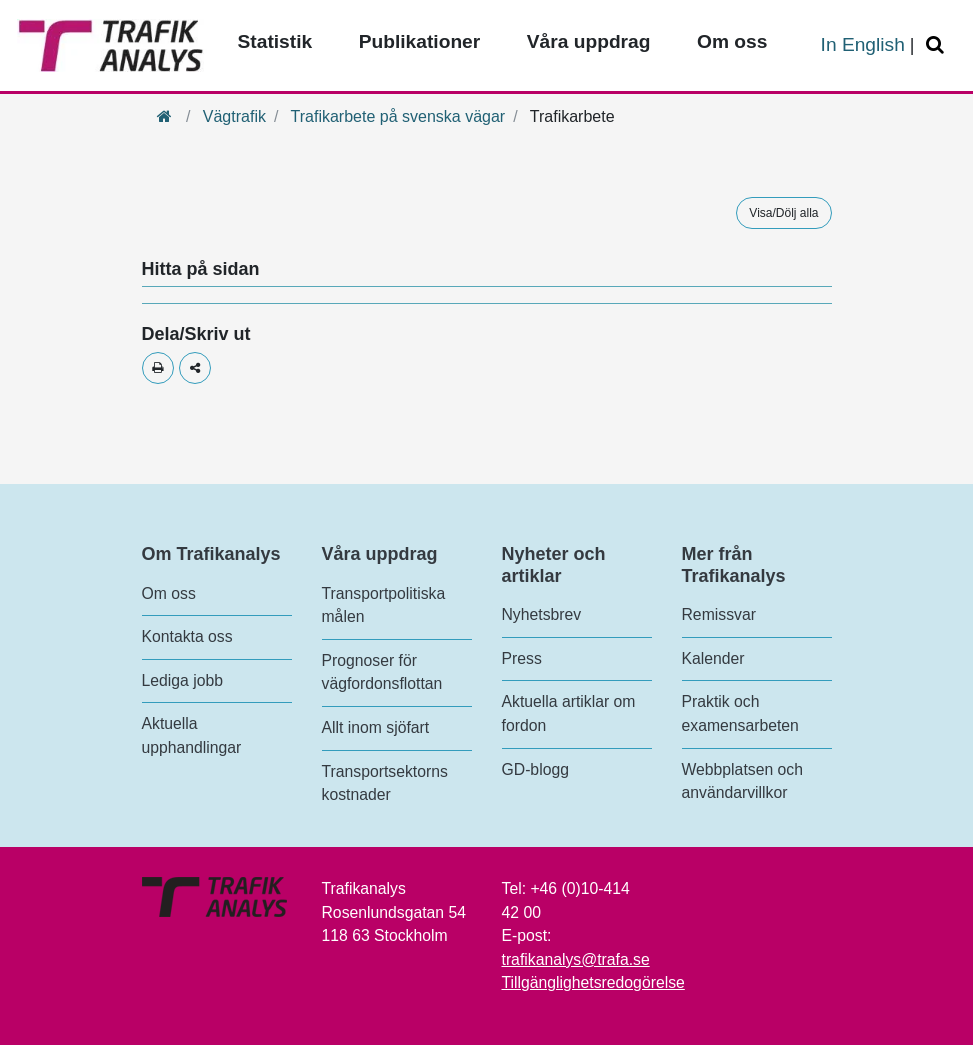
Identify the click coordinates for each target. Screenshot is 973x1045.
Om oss (169, 593)
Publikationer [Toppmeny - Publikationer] (420, 41)
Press (522, 658)
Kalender (713, 658)
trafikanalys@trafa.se (576, 959)
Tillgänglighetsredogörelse (593, 982)
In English (863, 44)
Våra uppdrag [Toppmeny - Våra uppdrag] (589, 41)
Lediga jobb (182, 680)
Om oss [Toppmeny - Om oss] (732, 41)
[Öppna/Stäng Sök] (938, 45)
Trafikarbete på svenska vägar (398, 116)
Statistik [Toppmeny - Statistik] (275, 41)
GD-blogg (535, 769)
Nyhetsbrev (542, 614)
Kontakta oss (187, 636)
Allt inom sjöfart (376, 727)
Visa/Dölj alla (783, 213)
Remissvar (719, 614)
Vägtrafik (234, 116)
